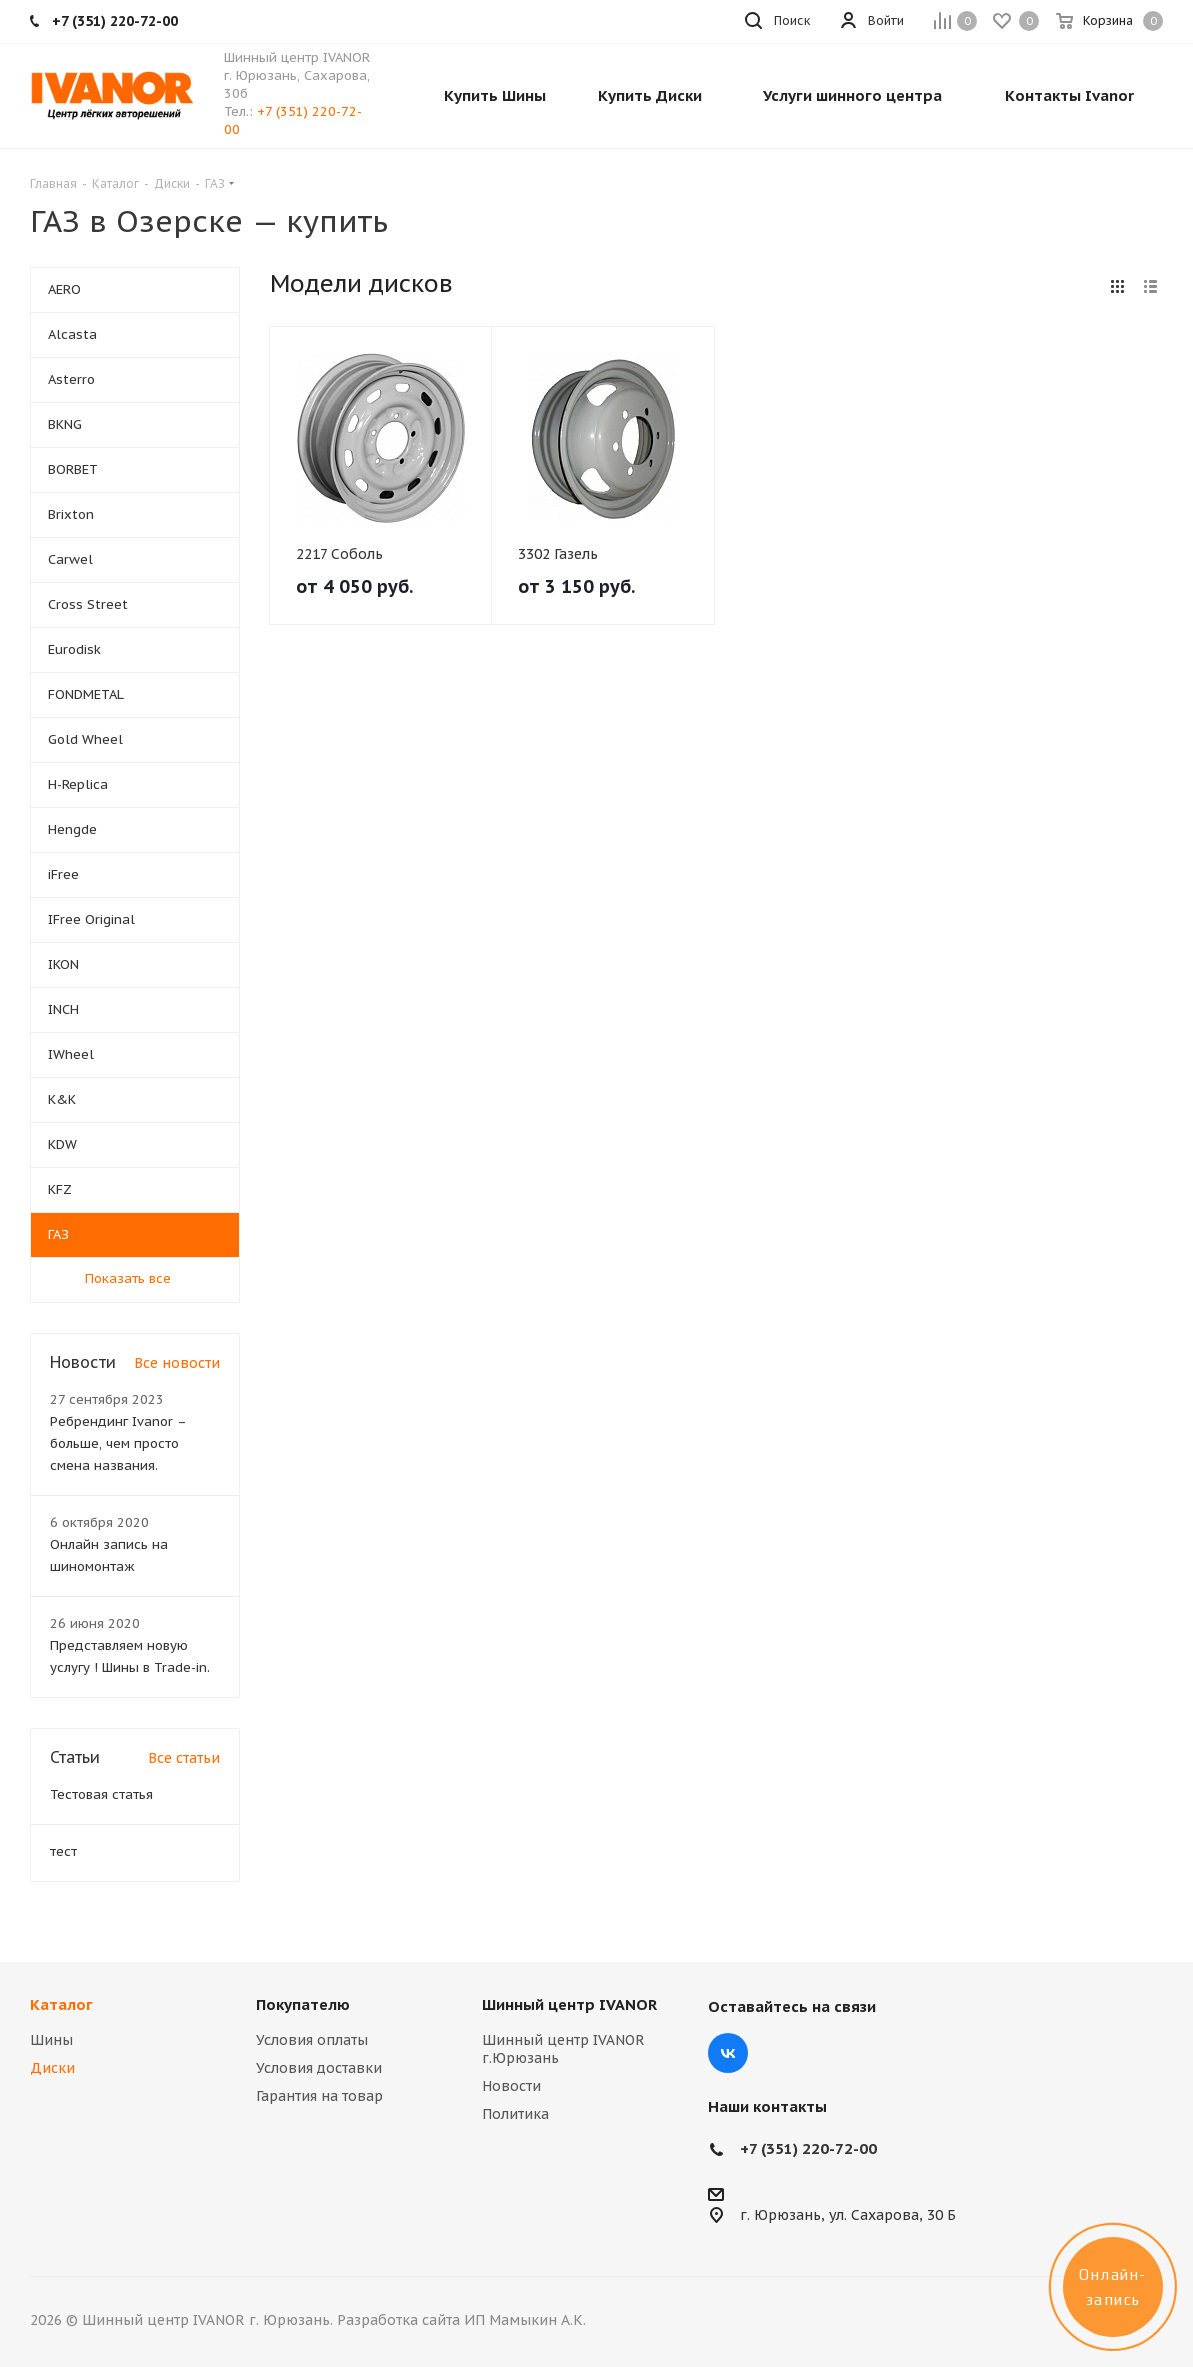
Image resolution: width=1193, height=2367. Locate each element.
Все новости (177, 1363)
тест (63, 1851)
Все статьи (184, 1758)
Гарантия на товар (319, 2096)
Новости (511, 2086)
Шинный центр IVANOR (569, 2004)
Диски (52, 2068)
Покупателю (303, 2004)
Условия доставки (319, 2068)
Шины (51, 2040)
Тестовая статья (101, 1794)
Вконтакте (728, 2053)
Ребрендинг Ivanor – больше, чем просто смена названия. (118, 1443)
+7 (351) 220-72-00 (808, 2148)
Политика (515, 2114)
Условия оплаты (312, 2040)
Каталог (61, 2004)
